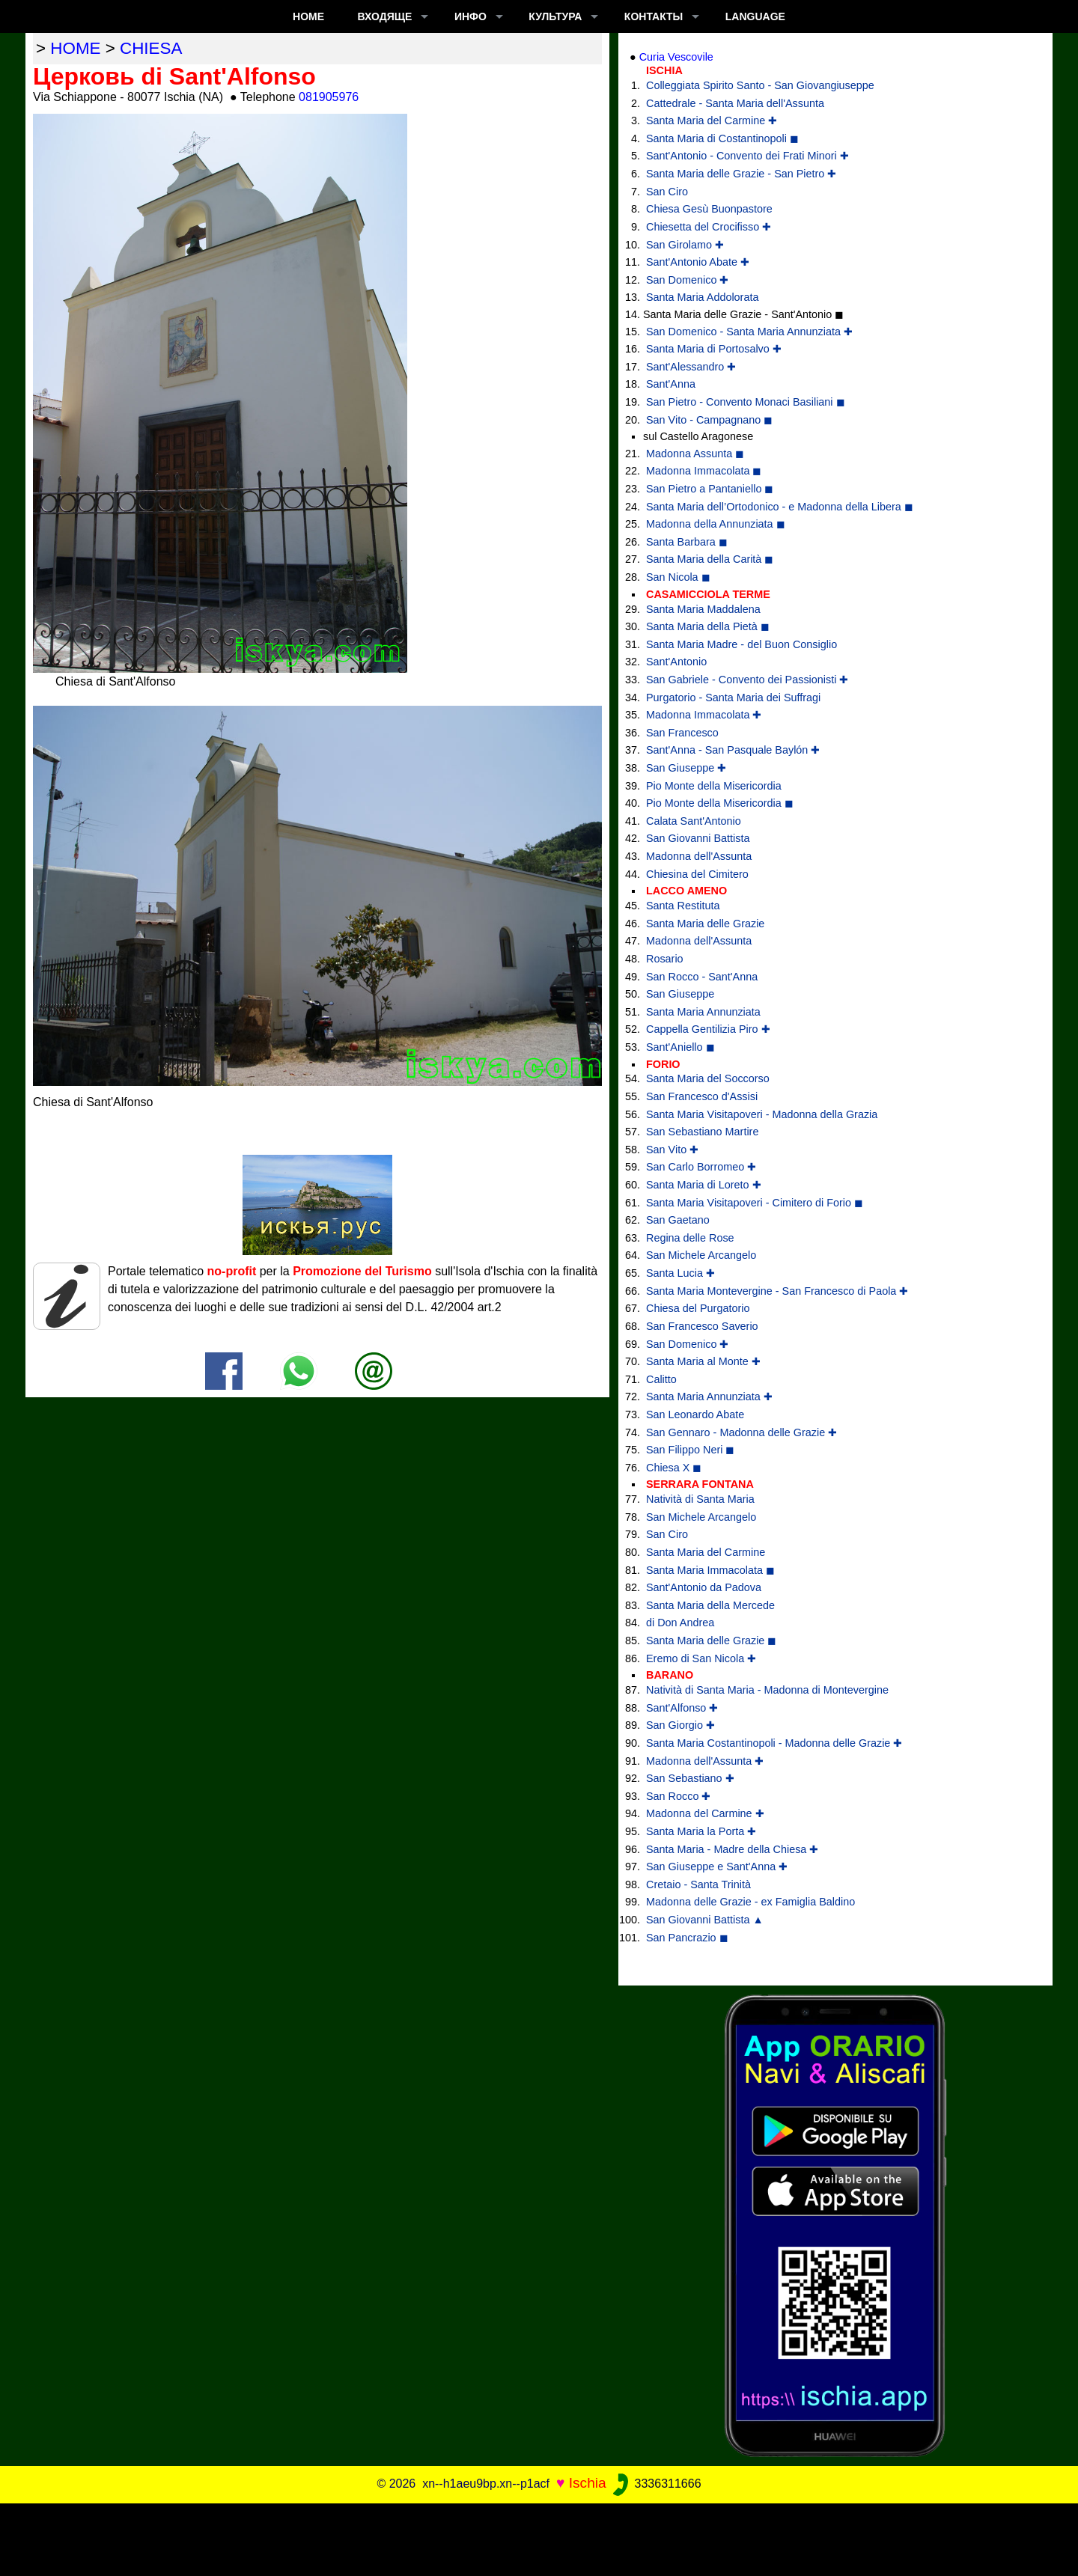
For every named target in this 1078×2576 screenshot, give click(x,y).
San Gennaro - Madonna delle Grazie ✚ (741, 1432)
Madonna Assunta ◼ (695, 454)
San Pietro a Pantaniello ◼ (709, 489)
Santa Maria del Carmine (705, 1552)
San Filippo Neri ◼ (690, 1450)
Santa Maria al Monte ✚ (703, 1361)
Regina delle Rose (690, 1238)
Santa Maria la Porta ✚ (701, 1831)
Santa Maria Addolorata (702, 297)
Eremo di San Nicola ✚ (701, 1658)
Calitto (661, 1379)
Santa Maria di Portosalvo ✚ (714, 349)
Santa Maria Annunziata (703, 1012)
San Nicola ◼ (678, 577)
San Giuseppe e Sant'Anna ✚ (717, 1867)
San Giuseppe (680, 994)
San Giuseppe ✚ (686, 768)
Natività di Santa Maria (700, 1499)
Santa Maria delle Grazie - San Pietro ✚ (741, 174)
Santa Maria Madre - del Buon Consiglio (741, 644)
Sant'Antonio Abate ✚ (697, 262)
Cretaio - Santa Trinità (698, 1884)
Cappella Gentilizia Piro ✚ (708, 1029)
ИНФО (470, 16)
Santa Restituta (682, 906)
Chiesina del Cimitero (697, 874)
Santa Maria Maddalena (703, 609)
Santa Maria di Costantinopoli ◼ (722, 138)
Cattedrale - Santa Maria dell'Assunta (735, 103)
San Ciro (667, 192)
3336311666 (655, 2483)
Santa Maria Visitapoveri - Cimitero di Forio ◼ (754, 1203)
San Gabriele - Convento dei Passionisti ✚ (747, 680)
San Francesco (682, 733)
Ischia (587, 2483)
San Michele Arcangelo (701, 1255)
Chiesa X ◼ (673, 1468)
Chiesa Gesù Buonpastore (709, 209)
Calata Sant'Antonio (693, 821)
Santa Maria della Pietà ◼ (708, 626)
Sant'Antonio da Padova (703, 1587)
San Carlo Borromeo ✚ (701, 1167)
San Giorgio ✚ (680, 1725)
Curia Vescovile (676, 57)
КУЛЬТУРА (555, 16)
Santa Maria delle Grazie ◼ (711, 1640)
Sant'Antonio (676, 662)
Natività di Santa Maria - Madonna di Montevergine (767, 1690)
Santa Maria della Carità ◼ (709, 559)
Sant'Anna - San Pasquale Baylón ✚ (733, 750)
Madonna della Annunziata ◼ (715, 524)
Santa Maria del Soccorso (708, 1078)
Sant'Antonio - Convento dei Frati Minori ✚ (747, 156)
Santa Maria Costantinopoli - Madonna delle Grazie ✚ (774, 1743)
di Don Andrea (680, 1623)
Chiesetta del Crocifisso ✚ (708, 227)
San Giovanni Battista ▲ (705, 1920)
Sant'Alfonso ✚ (682, 1708)
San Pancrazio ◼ (687, 1938)
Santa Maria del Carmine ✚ (711, 120)
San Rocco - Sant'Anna (702, 977)
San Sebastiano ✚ (690, 1778)
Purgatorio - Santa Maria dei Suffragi (733, 697)
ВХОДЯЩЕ (385, 16)
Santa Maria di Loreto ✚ (703, 1185)
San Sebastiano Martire (702, 1132)
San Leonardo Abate (695, 1414)
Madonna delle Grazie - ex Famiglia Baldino (750, 1902)
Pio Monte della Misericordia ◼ (720, 803)
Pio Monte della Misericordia (714, 786)
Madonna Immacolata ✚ (703, 715)
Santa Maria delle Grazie (705, 924)
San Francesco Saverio (702, 1326)
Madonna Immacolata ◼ (703, 471)
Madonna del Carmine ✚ (705, 1813)
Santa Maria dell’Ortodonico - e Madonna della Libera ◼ (779, 507)
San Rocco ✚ (678, 1796)
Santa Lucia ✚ (680, 1273)
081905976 (329, 97)
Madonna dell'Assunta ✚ (705, 1761)
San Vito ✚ (672, 1150)
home (75, 48)
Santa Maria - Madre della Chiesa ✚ (732, 1849)
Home (308, 16)
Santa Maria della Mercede (710, 1605)
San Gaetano (678, 1220)
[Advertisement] (539, 2537)
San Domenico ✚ (687, 280)
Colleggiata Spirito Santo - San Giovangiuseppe (760, 85)
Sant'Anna (670, 384)
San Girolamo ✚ (685, 245)
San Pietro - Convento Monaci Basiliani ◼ (745, 402)
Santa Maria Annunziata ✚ (709, 1397)
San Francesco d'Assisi (702, 1096)
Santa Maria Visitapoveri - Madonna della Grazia (761, 1114)
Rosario (664, 959)
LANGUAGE (755, 16)
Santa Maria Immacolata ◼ (710, 1570)
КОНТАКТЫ (653, 16)
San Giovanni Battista (697, 838)
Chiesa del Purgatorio (697, 1308)
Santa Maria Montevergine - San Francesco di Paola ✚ (777, 1291)
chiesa (151, 48)
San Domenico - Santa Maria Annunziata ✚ (749, 332)
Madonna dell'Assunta (699, 856)
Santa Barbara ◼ (687, 542)
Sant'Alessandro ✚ (691, 367)
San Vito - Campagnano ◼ (709, 420)
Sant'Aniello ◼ (680, 1047)
